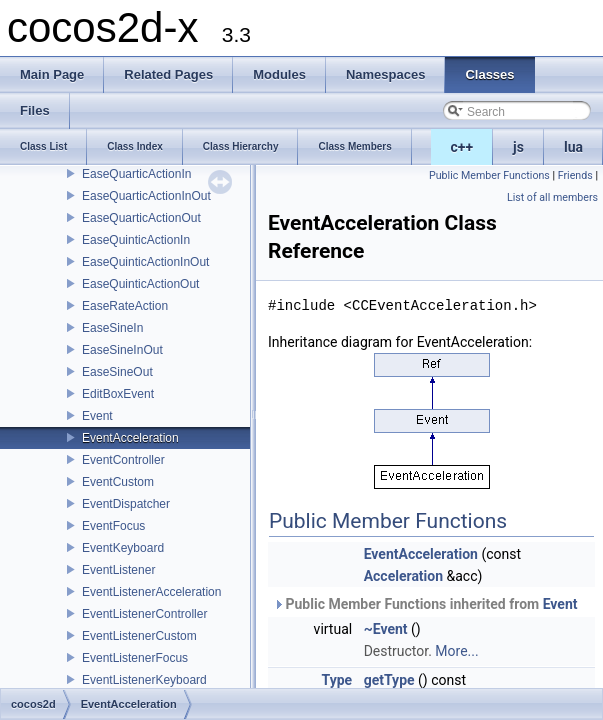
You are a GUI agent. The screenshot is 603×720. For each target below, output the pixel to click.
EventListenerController (144, 614)
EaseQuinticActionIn (136, 240)
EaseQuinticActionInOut (145, 262)
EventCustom (118, 482)
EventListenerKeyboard (144, 680)
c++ (462, 147)
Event (97, 416)
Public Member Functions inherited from (425, 604)
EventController (123, 460)
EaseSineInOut (122, 350)
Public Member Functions (489, 175)
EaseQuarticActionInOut (146, 196)
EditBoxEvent (118, 394)
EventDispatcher (126, 504)
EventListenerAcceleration (151, 592)
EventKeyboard (123, 548)
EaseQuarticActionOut (141, 218)
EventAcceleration (130, 438)
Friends (575, 175)
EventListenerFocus (135, 658)
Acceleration (403, 576)
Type (337, 680)
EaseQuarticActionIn (136, 174)
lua (573, 147)
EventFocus (113, 526)
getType (389, 680)
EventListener (118, 570)
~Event (386, 629)
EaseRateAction (125, 306)
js (518, 147)
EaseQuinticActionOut (140, 284)
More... (456, 651)
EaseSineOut (117, 372)
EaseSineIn (112, 328)
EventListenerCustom (139, 636)
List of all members (552, 197)
